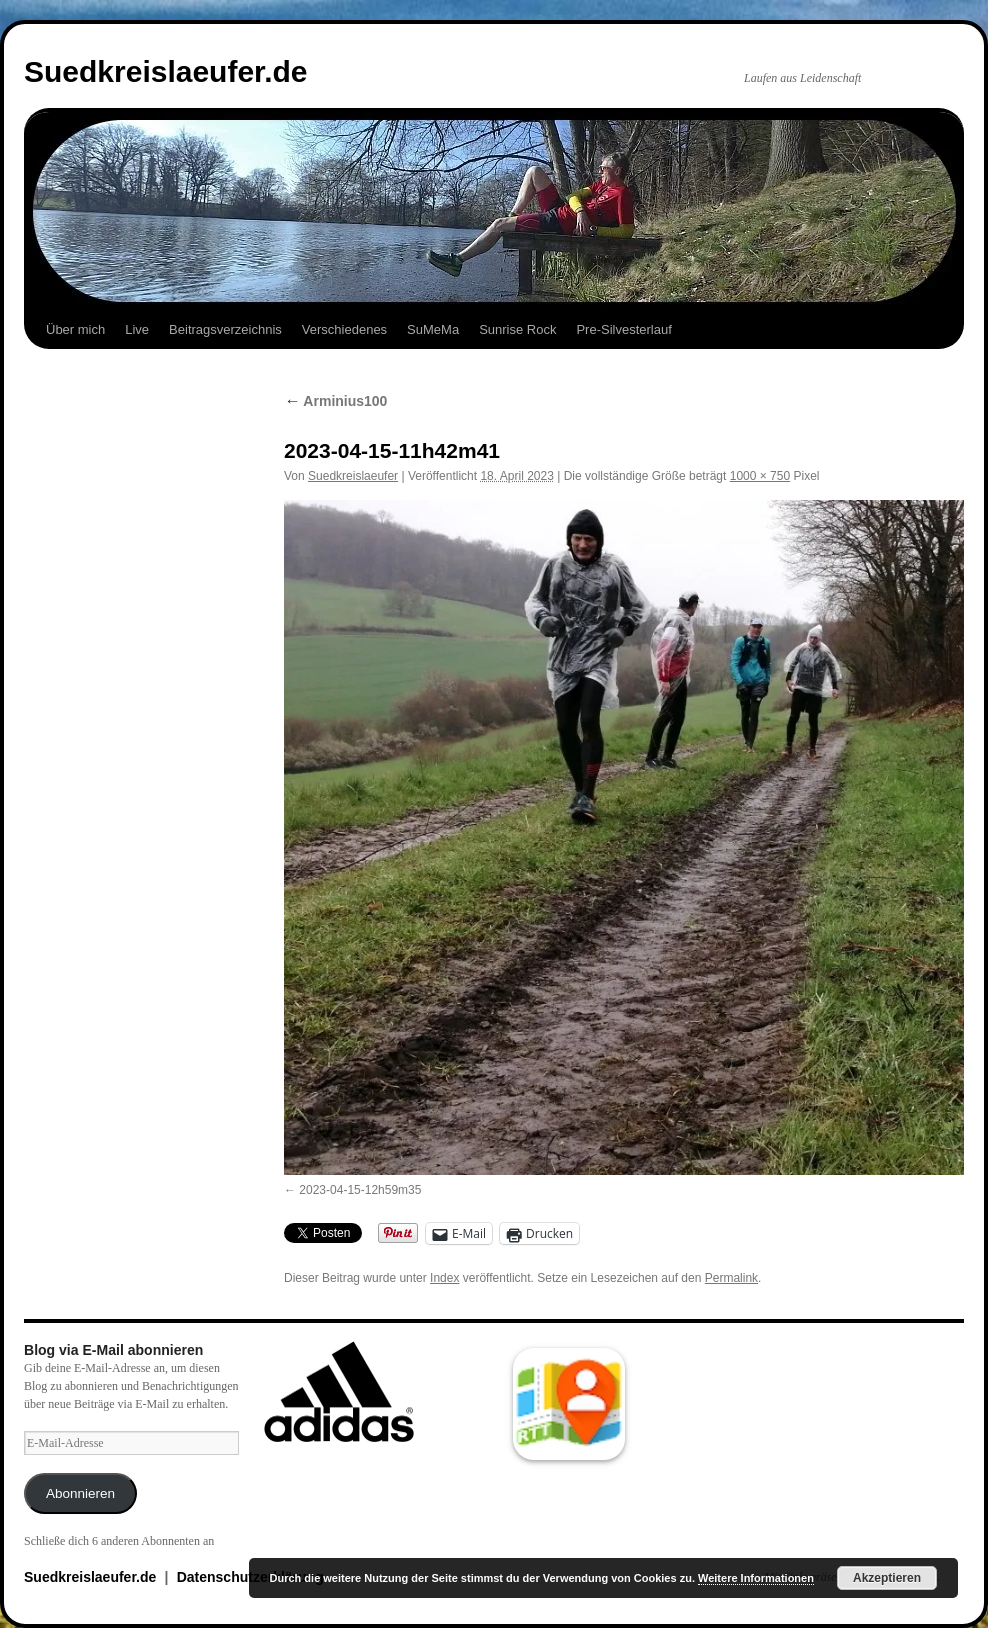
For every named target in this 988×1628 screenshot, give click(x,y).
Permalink (731, 1278)
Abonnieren (80, 1493)
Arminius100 (335, 401)
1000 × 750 (760, 476)
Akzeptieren (887, 1578)
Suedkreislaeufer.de (165, 71)
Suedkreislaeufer (353, 476)
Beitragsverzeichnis (225, 329)
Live (137, 329)
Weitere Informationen (756, 1578)
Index (444, 1278)
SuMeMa (433, 329)
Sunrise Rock (517, 329)
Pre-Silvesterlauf (623, 329)
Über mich (75, 329)
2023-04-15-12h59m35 (360, 1190)
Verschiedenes (344, 329)
